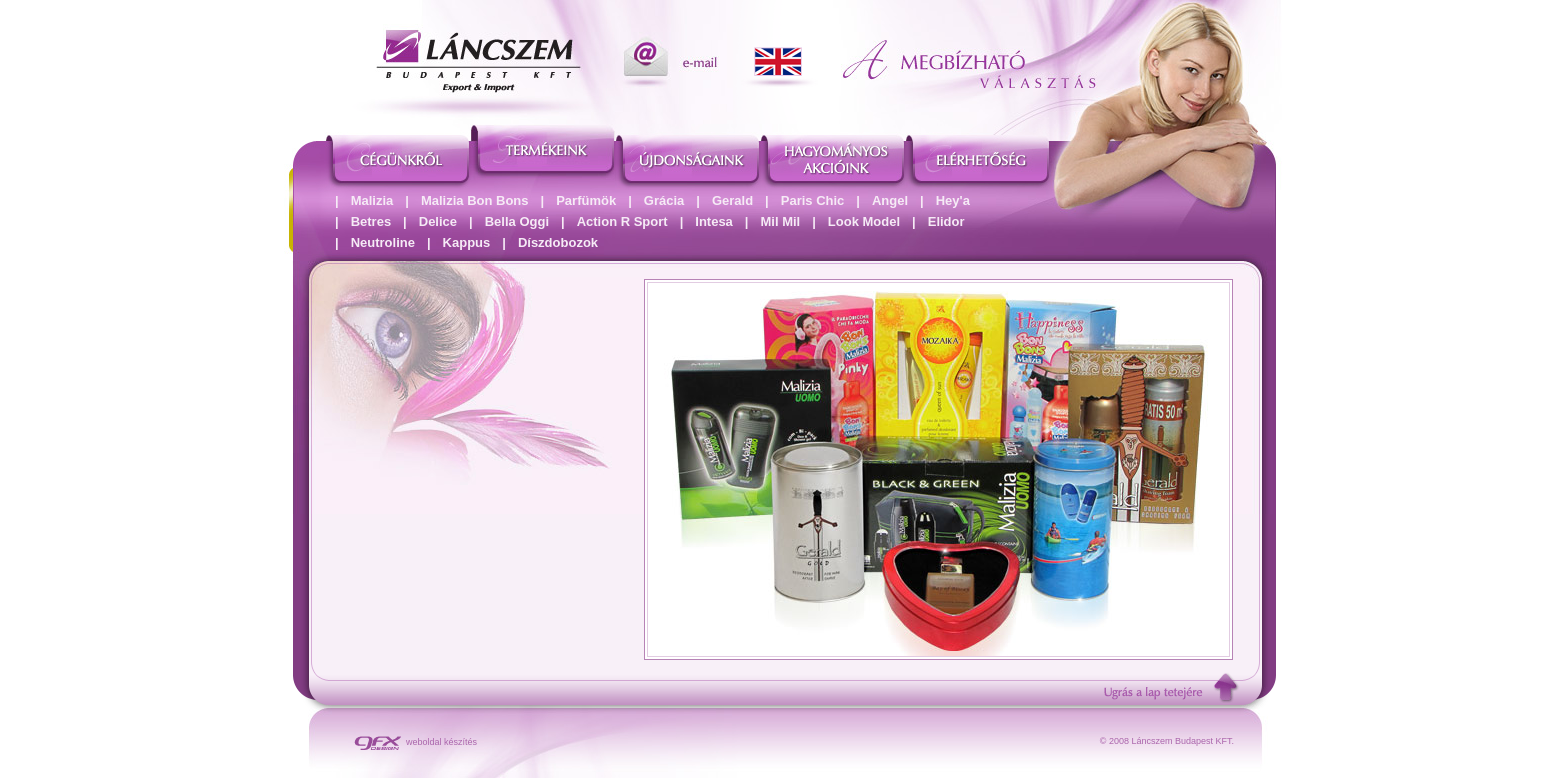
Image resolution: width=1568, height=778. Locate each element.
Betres (371, 221)
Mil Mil (781, 221)
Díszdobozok (558, 242)
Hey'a (953, 200)
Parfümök (586, 200)
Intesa (714, 221)
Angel (890, 200)
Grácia (664, 200)
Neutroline (383, 242)
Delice (438, 221)
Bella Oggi (517, 221)
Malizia (372, 200)
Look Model (864, 221)
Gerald (732, 200)
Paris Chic (813, 200)
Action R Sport (622, 221)
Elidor (946, 221)
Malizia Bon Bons (475, 200)
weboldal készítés (415, 742)
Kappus (467, 242)
